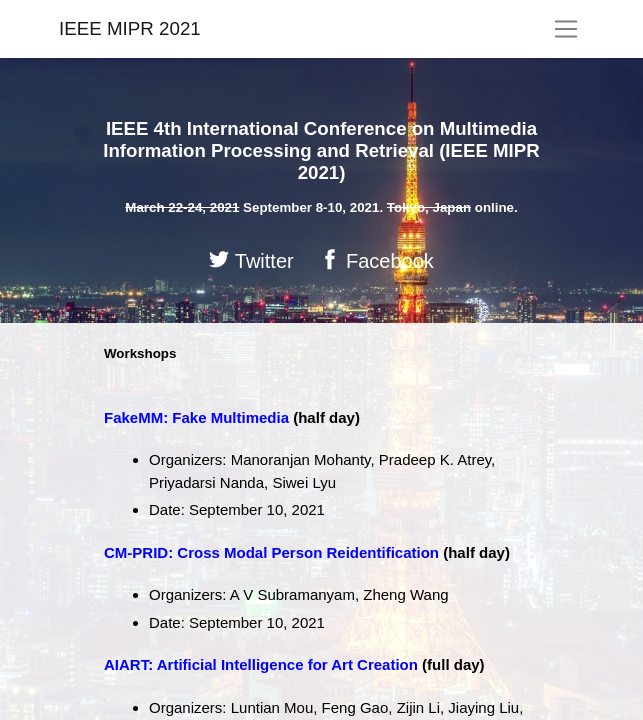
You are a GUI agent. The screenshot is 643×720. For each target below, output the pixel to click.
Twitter (251, 260)
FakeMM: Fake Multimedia (196, 417)
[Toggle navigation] (566, 29)
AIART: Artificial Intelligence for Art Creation (261, 664)
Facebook (376, 260)
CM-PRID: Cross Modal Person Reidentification (271, 552)
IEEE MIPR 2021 (130, 28)
